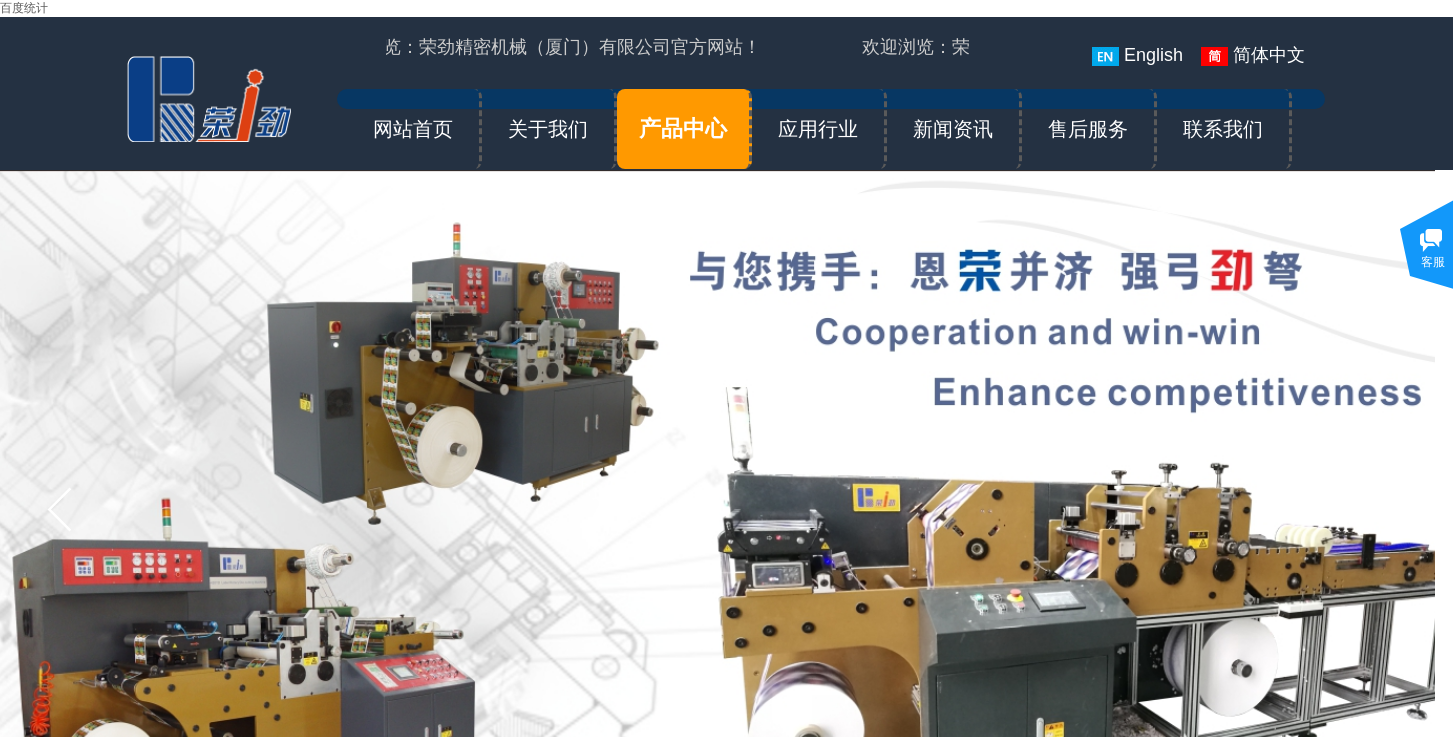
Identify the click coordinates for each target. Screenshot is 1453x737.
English (1137, 55)
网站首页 (413, 129)
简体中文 (1253, 55)
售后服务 (1088, 129)
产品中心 (683, 128)
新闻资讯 (953, 129)
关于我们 (548, 129)
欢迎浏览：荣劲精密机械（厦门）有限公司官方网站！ (550, 47)
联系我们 (1223, 129)
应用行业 (818, 129)
